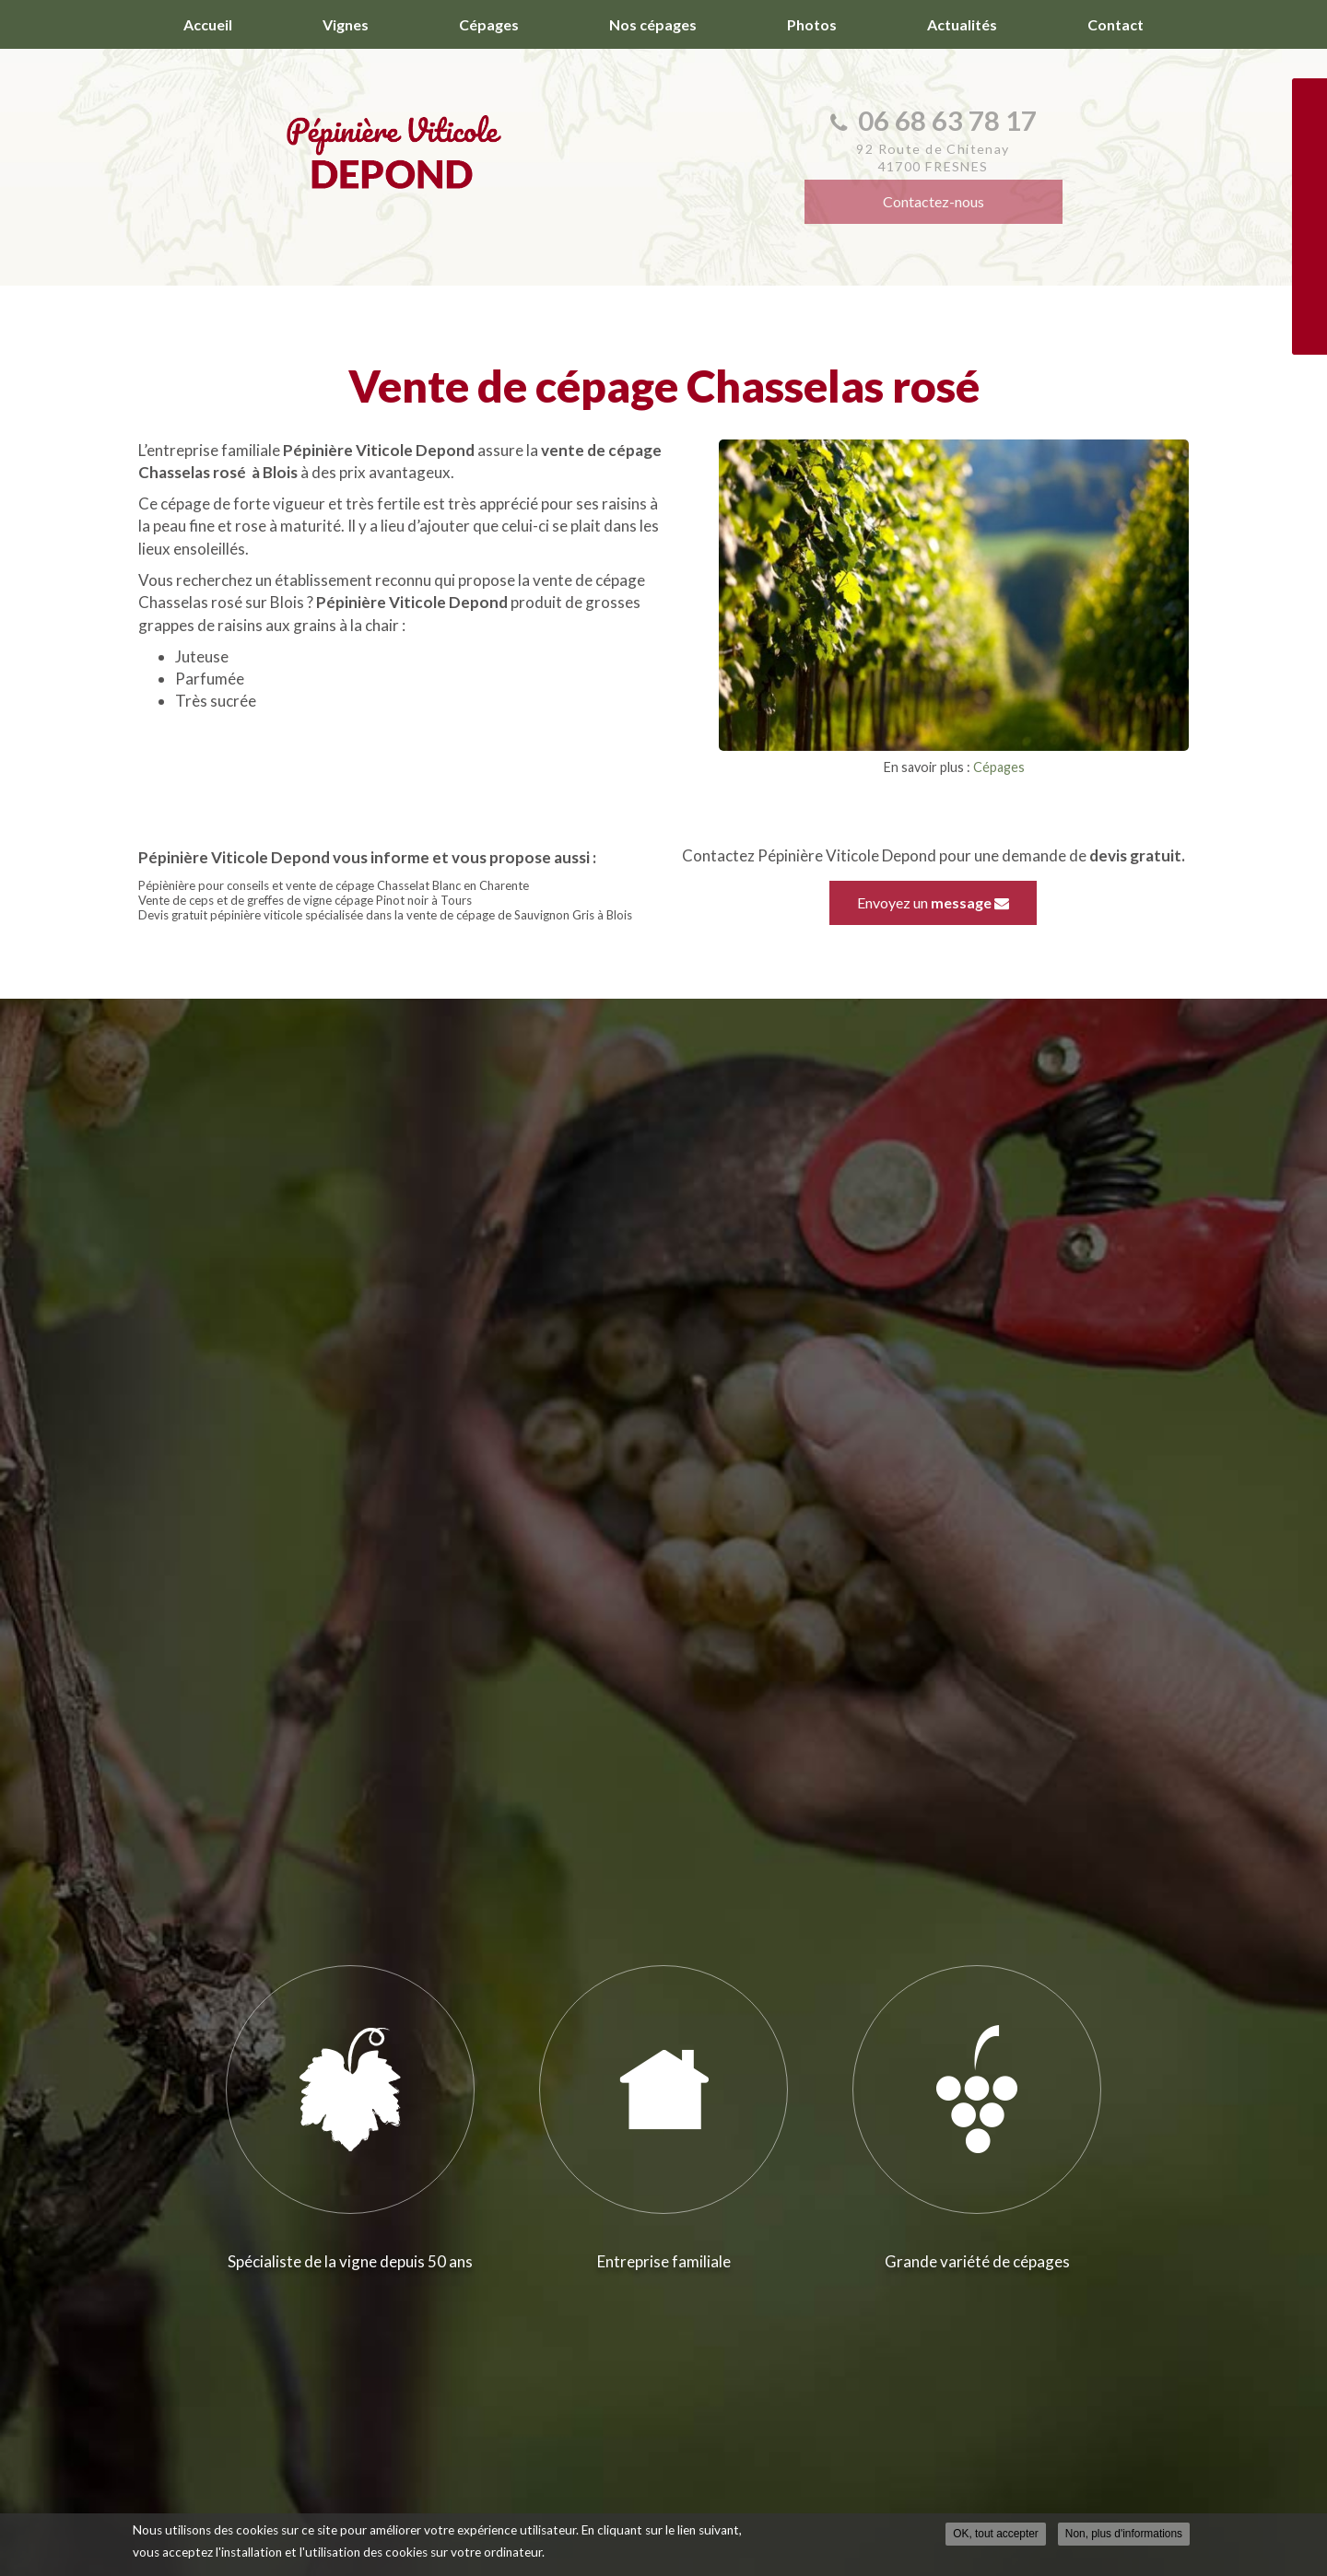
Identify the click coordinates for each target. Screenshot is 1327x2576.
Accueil (207, 24)
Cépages (489, 24)
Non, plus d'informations (1123, 2533)
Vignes (346, 24)
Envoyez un (933, 902)
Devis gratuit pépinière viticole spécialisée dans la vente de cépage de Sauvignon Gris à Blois (385, 914)
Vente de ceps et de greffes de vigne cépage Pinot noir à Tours (305, 900)
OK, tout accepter (996, 2533)
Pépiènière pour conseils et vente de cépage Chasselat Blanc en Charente (333, 885)
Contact (1115, 24)
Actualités (962, 24)
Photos (812, 24)
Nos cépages (653, 24)
